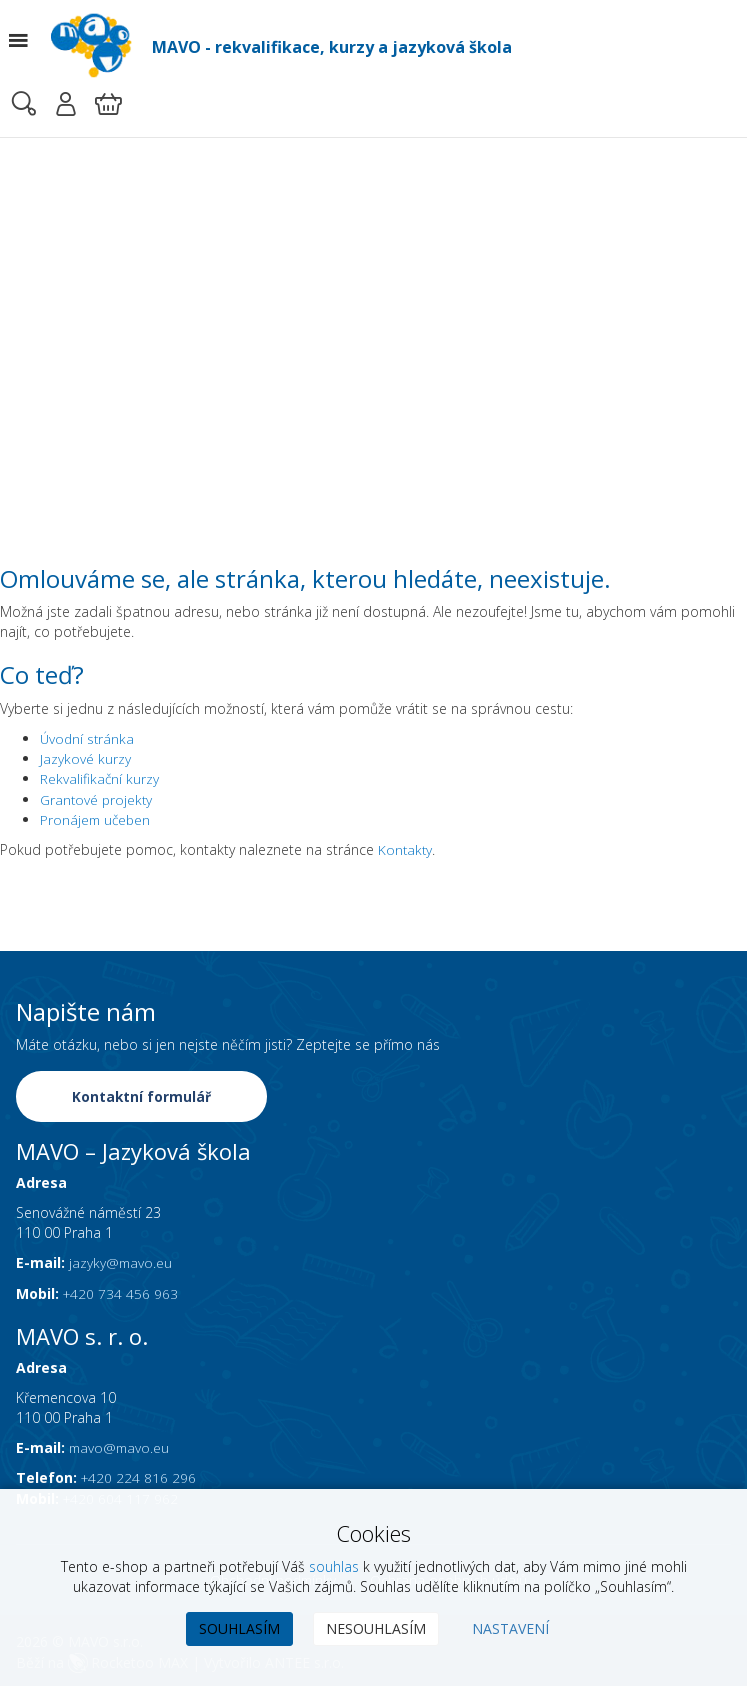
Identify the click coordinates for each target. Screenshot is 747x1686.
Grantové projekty (97, 798)
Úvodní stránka (88, 738)
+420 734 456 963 (121, 1290)
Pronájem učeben (97, 818)
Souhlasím (239, 1628)
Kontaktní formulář (142, 1094)
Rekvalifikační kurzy (100, 778)
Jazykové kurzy (85, 758)
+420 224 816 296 (139, 1475)
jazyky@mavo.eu (121, 1260)
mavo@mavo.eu (121, 1445)
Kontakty (406, 848)
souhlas (334, 1566)
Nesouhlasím (376, 1628)
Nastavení (510, 1628)
